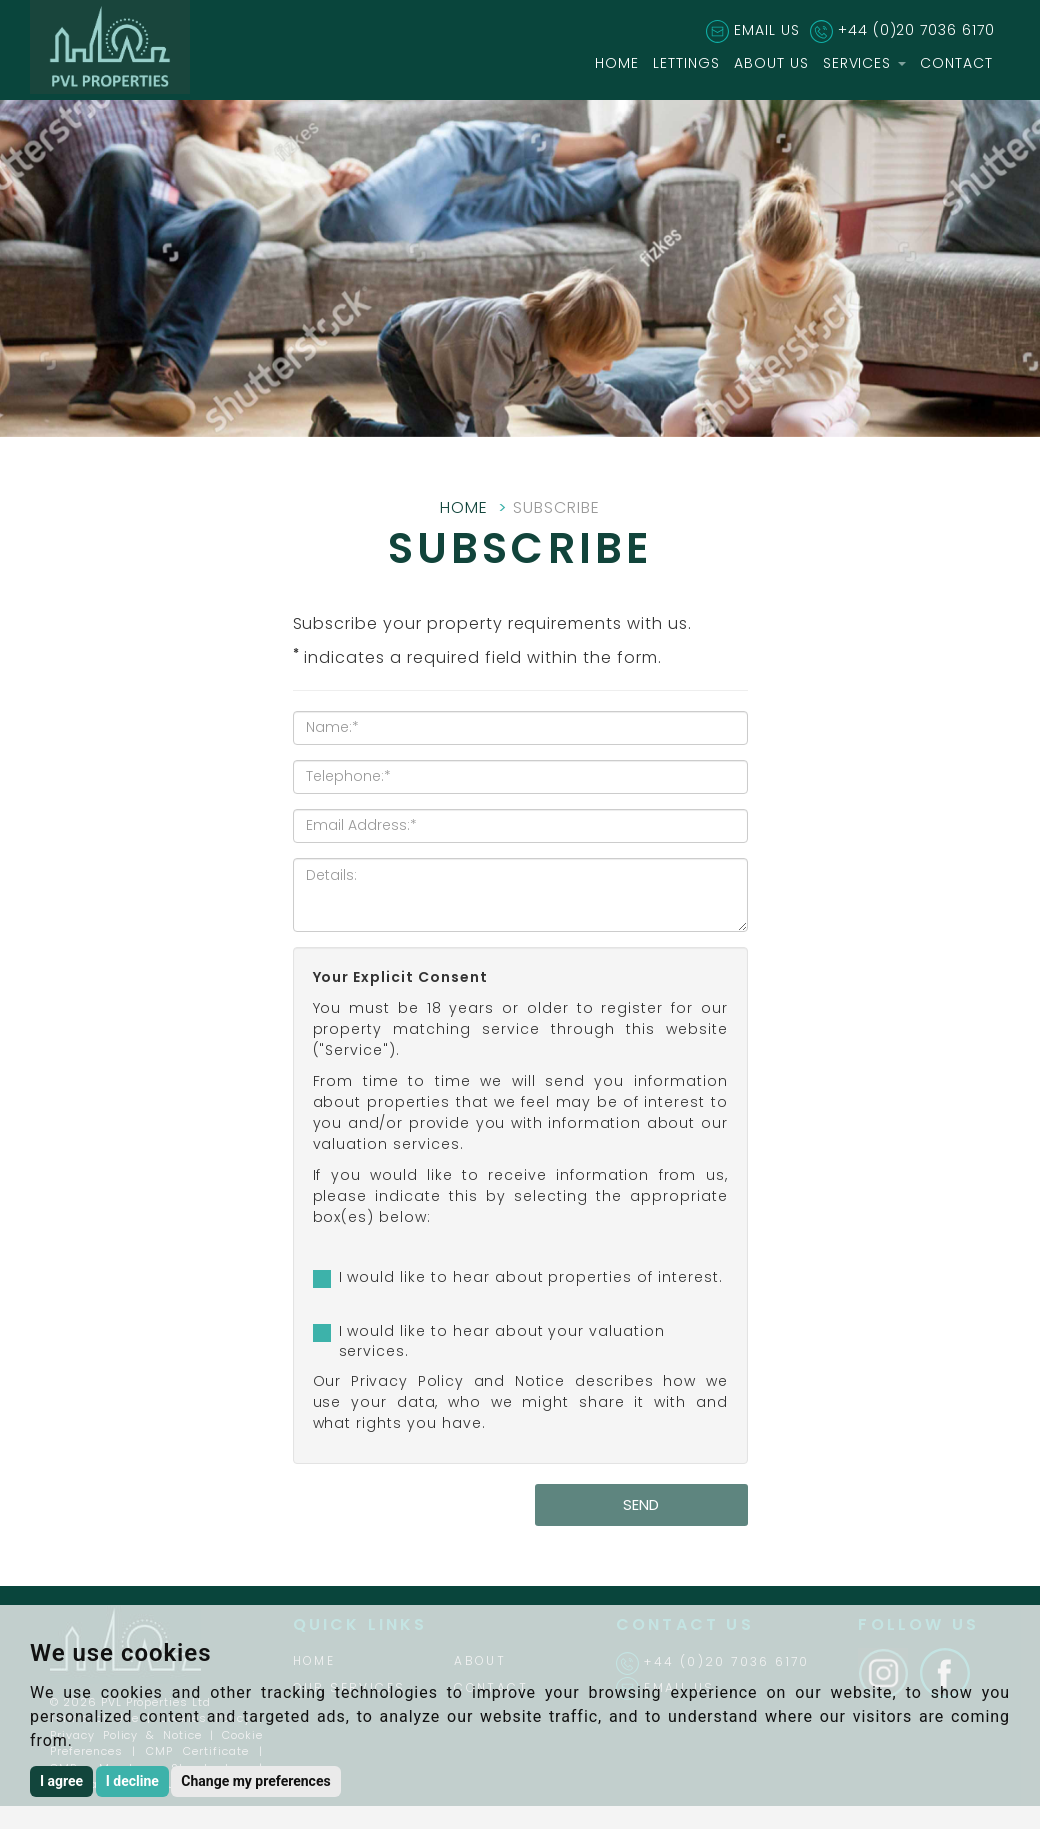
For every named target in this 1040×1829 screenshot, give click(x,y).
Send (641, 1504)
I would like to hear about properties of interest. (531, 1277)
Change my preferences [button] (255, 1781)
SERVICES (865, 63)
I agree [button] (61, 1781)
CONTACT (956, 63)
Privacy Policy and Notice (458, 1381)
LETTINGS (686, 63)
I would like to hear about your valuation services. (502, 1341)
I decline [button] (132, 1781)
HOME (617, 63)
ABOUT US (771, 63)
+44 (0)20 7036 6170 (916, 30)
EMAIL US (767, 30)
